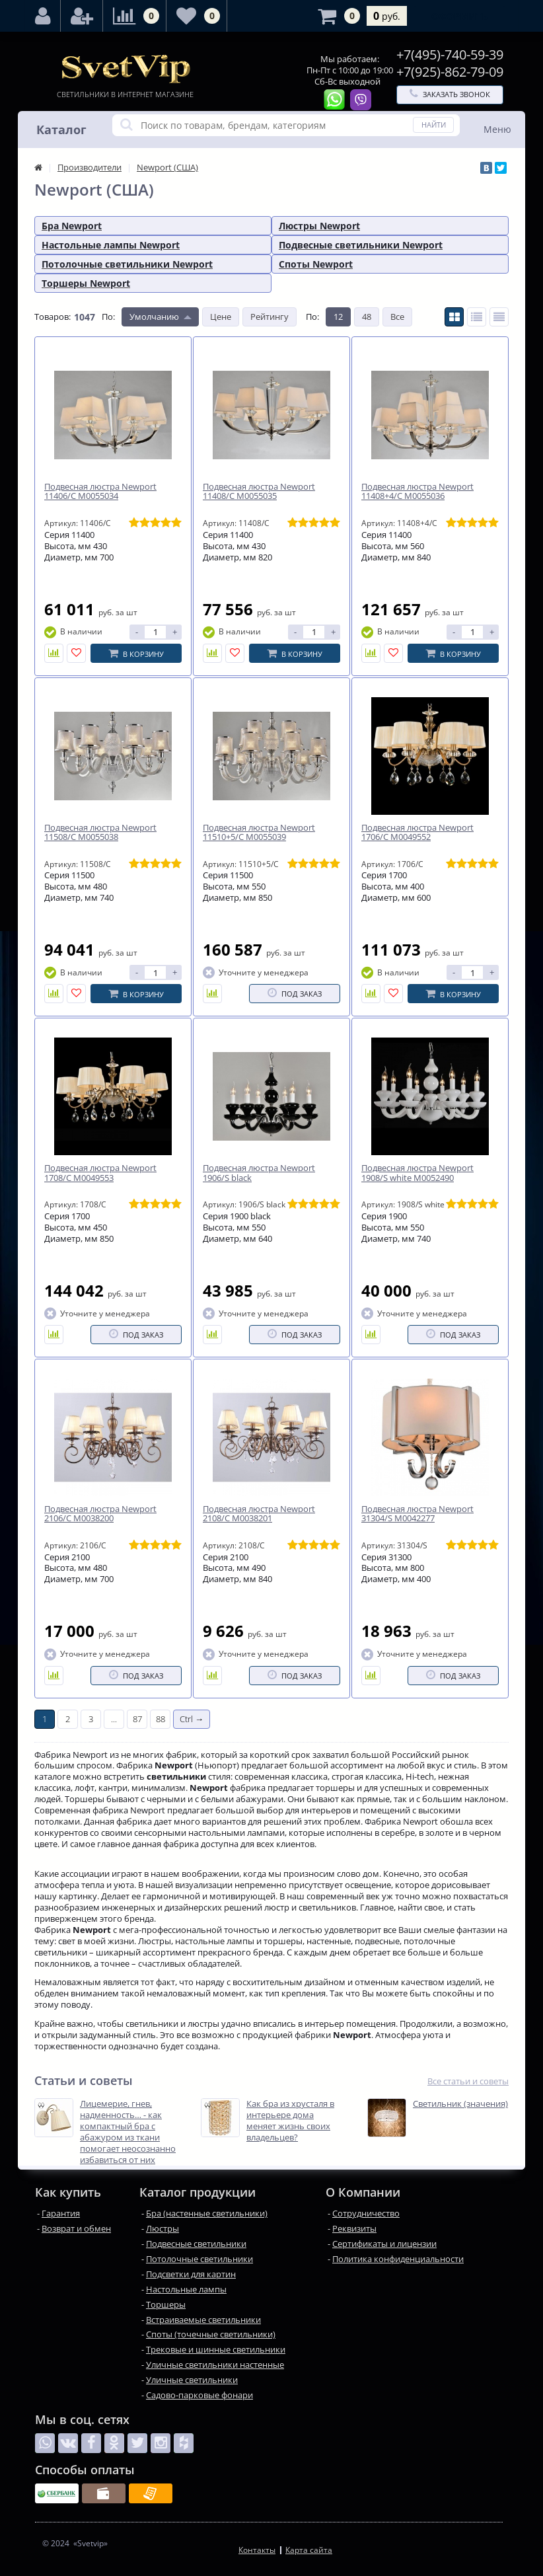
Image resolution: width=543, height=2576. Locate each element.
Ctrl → (191, 1719)
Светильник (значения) (460, 2103)
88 (160, 1719)
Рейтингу (269, 316)
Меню (497, 129)
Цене (220, 316)
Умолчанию (154, 316)
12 (338, 316)
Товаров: (52, 316)
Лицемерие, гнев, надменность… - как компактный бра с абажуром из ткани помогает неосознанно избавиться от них (128, 2131)
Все (397, 316)
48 (366, 316)
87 (137, 1719)
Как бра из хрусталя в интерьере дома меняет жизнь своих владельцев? (290, 2120)
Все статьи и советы (468, 2081)
